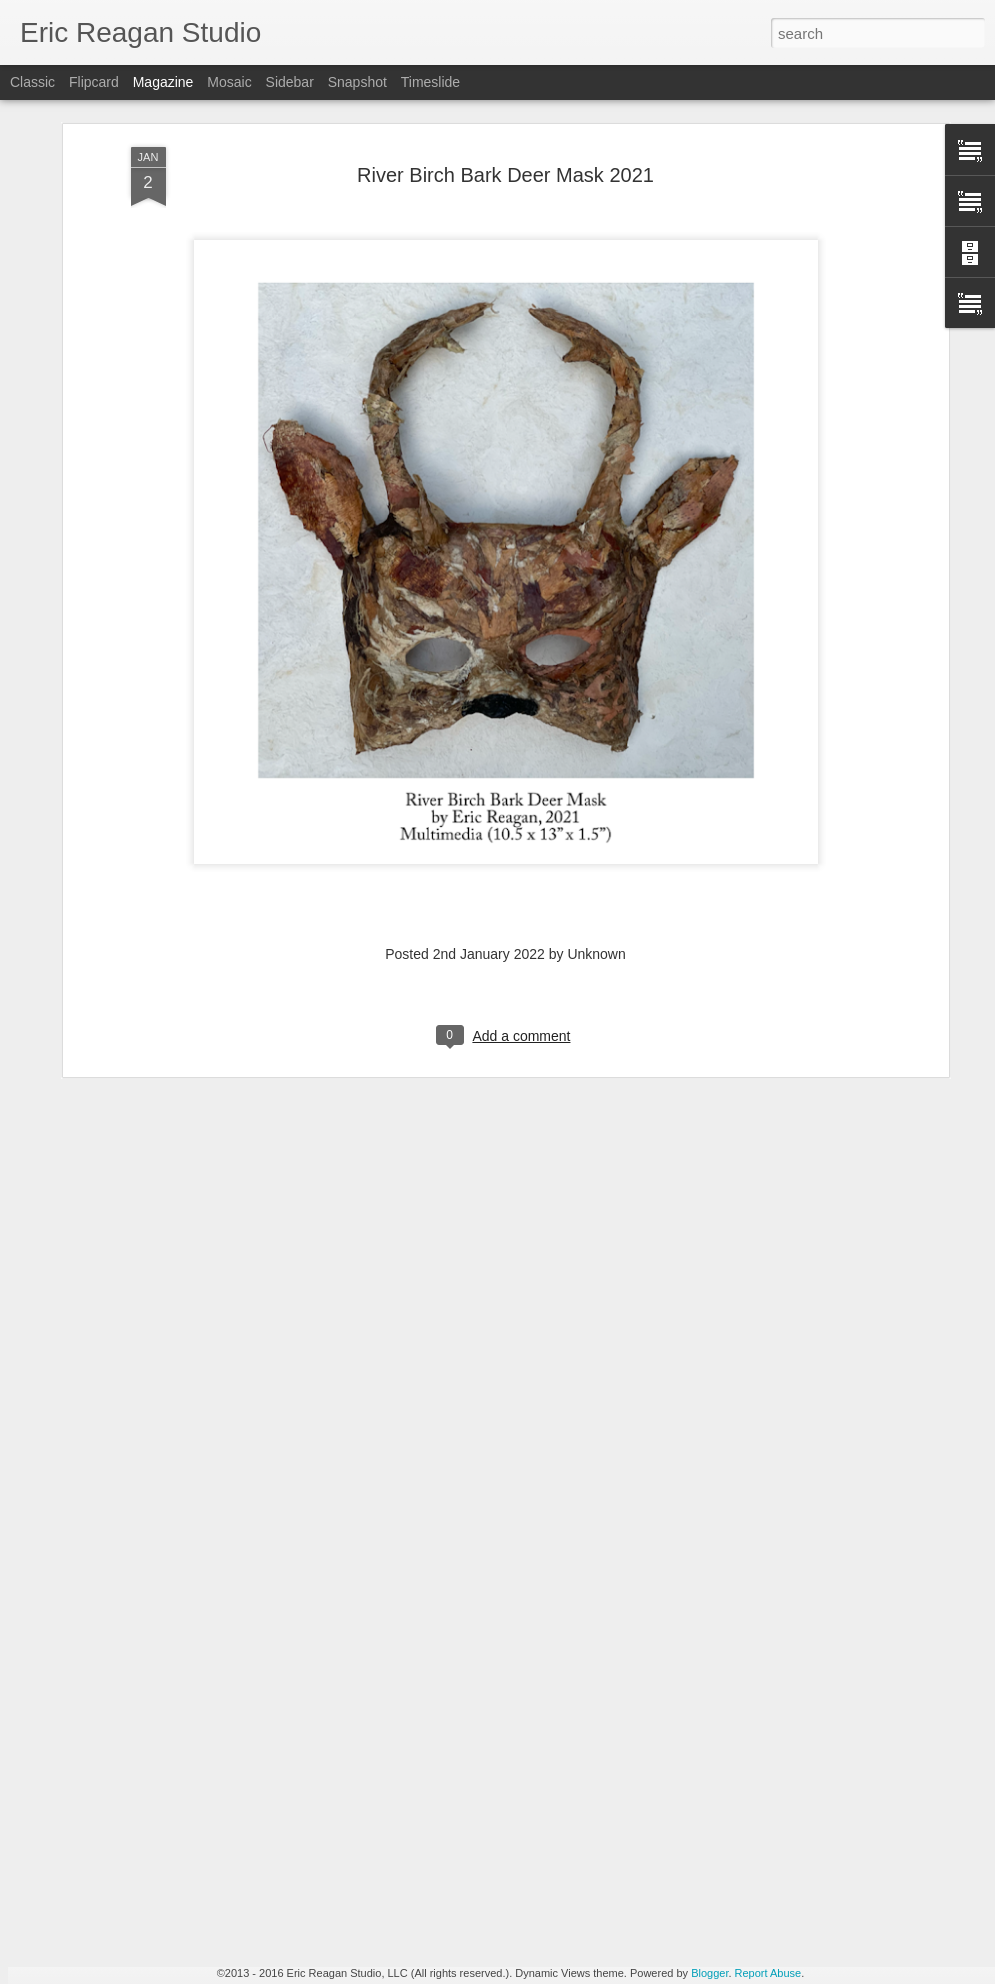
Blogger (709, 1973)
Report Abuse (768, 1973)
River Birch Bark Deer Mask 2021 (505, 102)
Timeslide (430, 82)
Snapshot (357, 82)
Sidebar (290, 82)
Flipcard (94, 82)
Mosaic (229, 82)
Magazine (163, 82)
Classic (32, 82)
